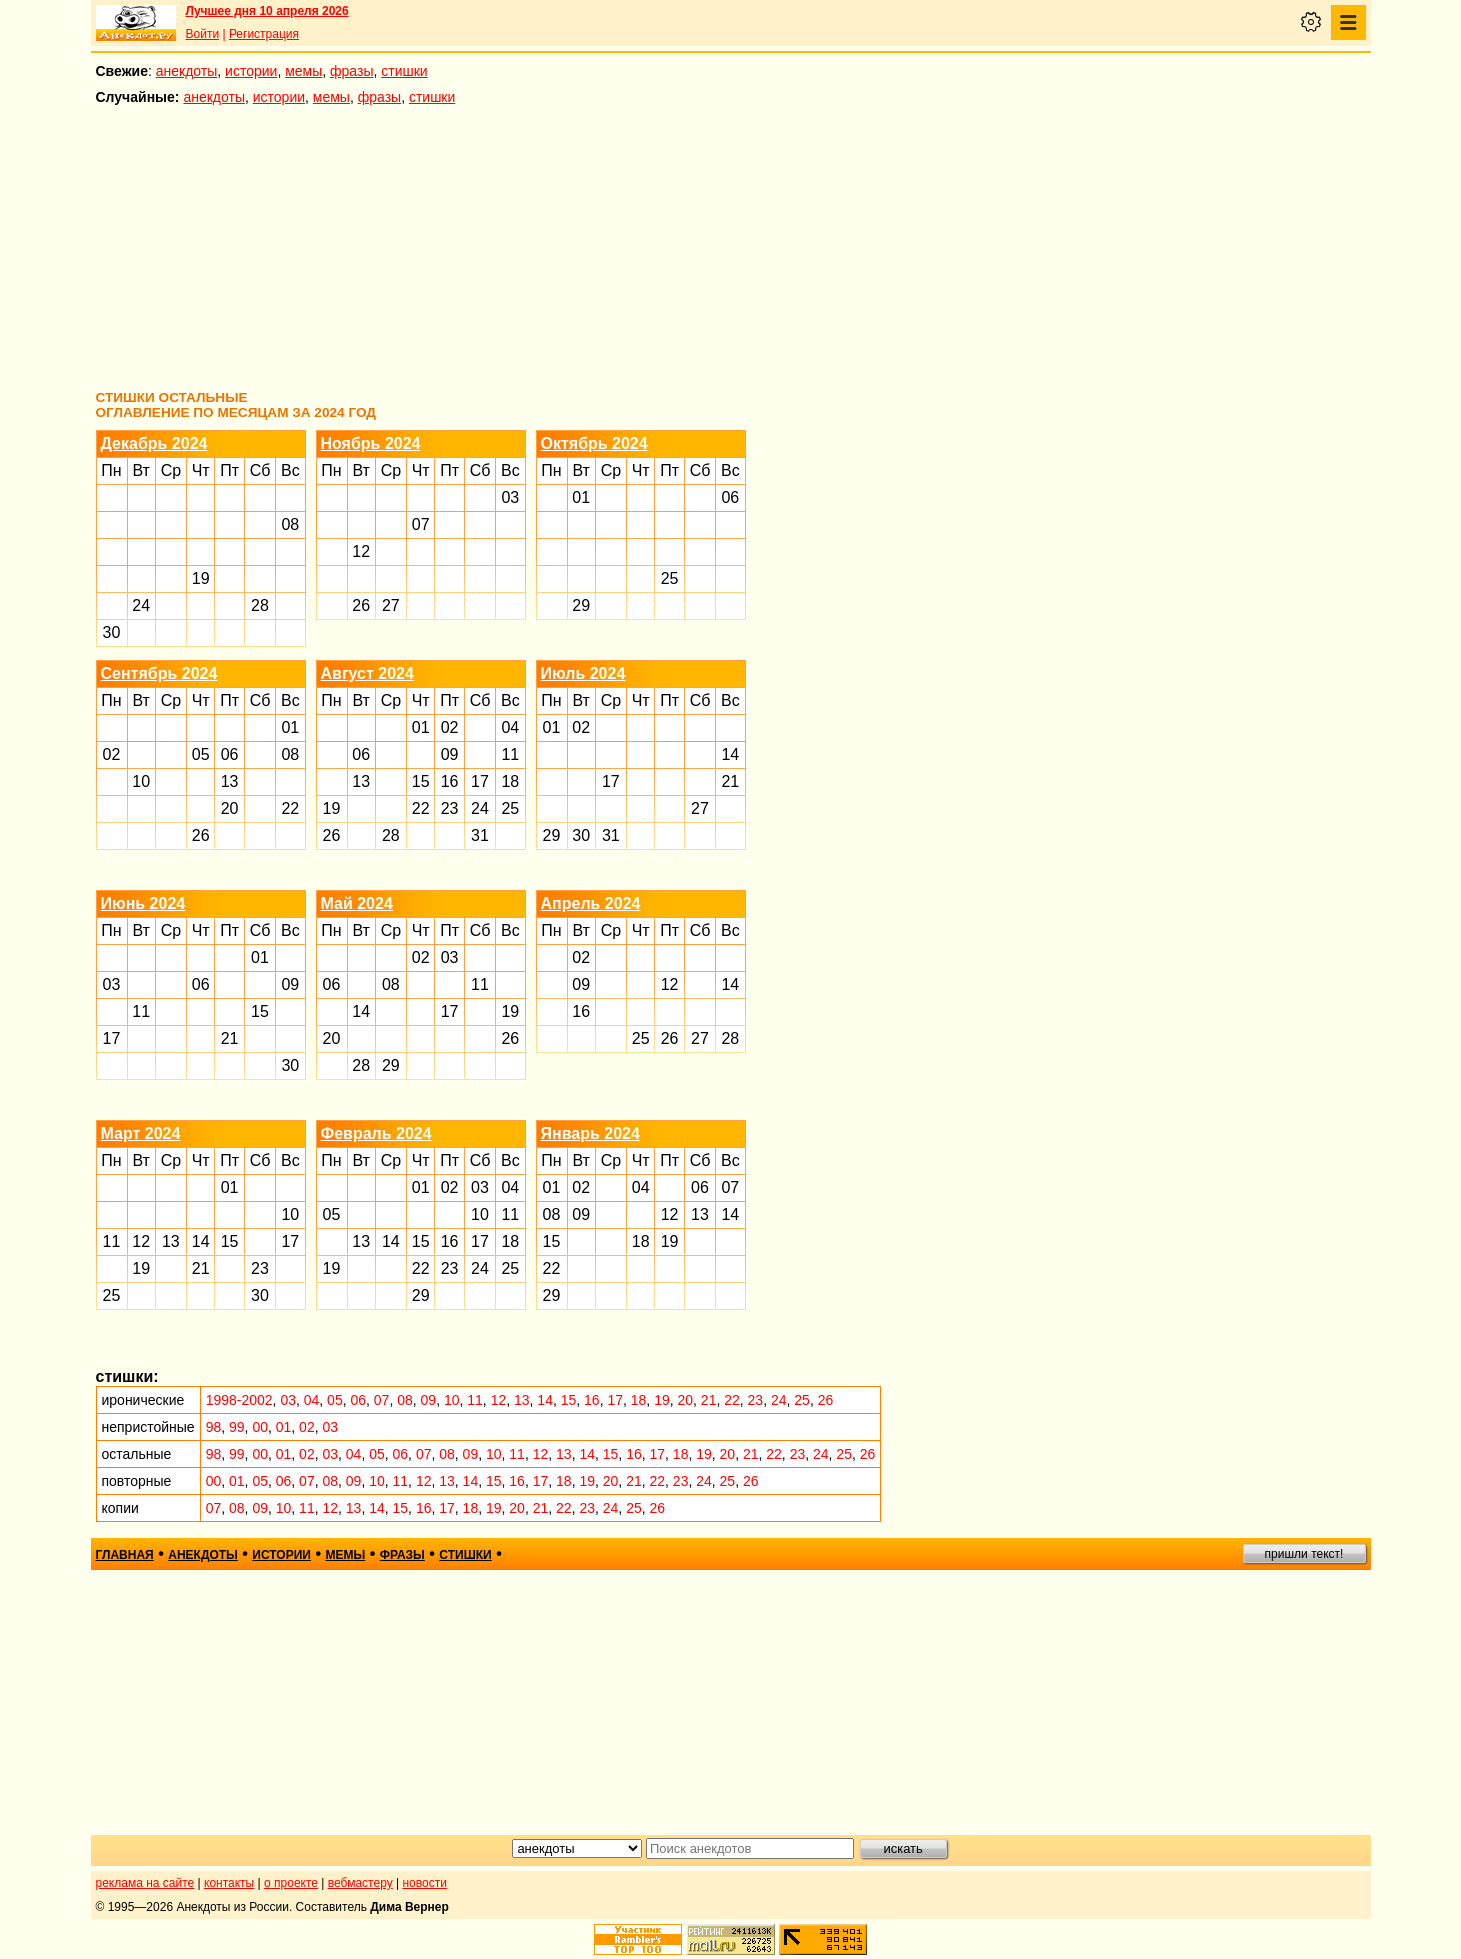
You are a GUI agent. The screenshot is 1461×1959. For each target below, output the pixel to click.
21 (730, 781)
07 (421, 524)
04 (510, 727)
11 (510, 754)
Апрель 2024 (591, 903)
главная (125, 1555)
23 (450, 808)
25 (670, 578)
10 (141, 781)
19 (201, 578)
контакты (229, 1883)
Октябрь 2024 (594, 443)
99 (237, 1427)
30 (112, 632)
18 (510, 781)
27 (391, 605)
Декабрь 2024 (154, 443)
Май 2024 (357, 903)
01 (581, 497)
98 (214, 1427)
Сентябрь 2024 (159, 673)
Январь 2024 (590, 1133)
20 (230, 808)
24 (141, 605)
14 (730, 754)
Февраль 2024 (376, 1133)
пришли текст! (1304, 1554)
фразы (351, 71)
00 (260, 1427)
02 (112, 754)
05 (201, 754)
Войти (203, 34)
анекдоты (187, 71)
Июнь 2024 (143, 903)
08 (290, 524)
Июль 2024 (583, 673)
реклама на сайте (145, 1883)
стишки (404, 71)
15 (421, 781)
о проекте (291, 1883)
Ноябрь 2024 (371, 443)
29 (581, 605)
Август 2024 (367, 673)
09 (450, 754)
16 (450, 781)
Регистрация (264, 34)
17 (480, 781)
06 (730, 497)
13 (230, 781)
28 (260, 605)
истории (251, 71)
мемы (303, 71)
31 (480, 835)
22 (290, 808)
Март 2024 (141, 1133)
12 (361, 551)
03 (510, 497)
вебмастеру (360, 1883)
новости (424, 1883)
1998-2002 (239, 1400)
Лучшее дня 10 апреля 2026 (267, 11)
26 (361, 605)
